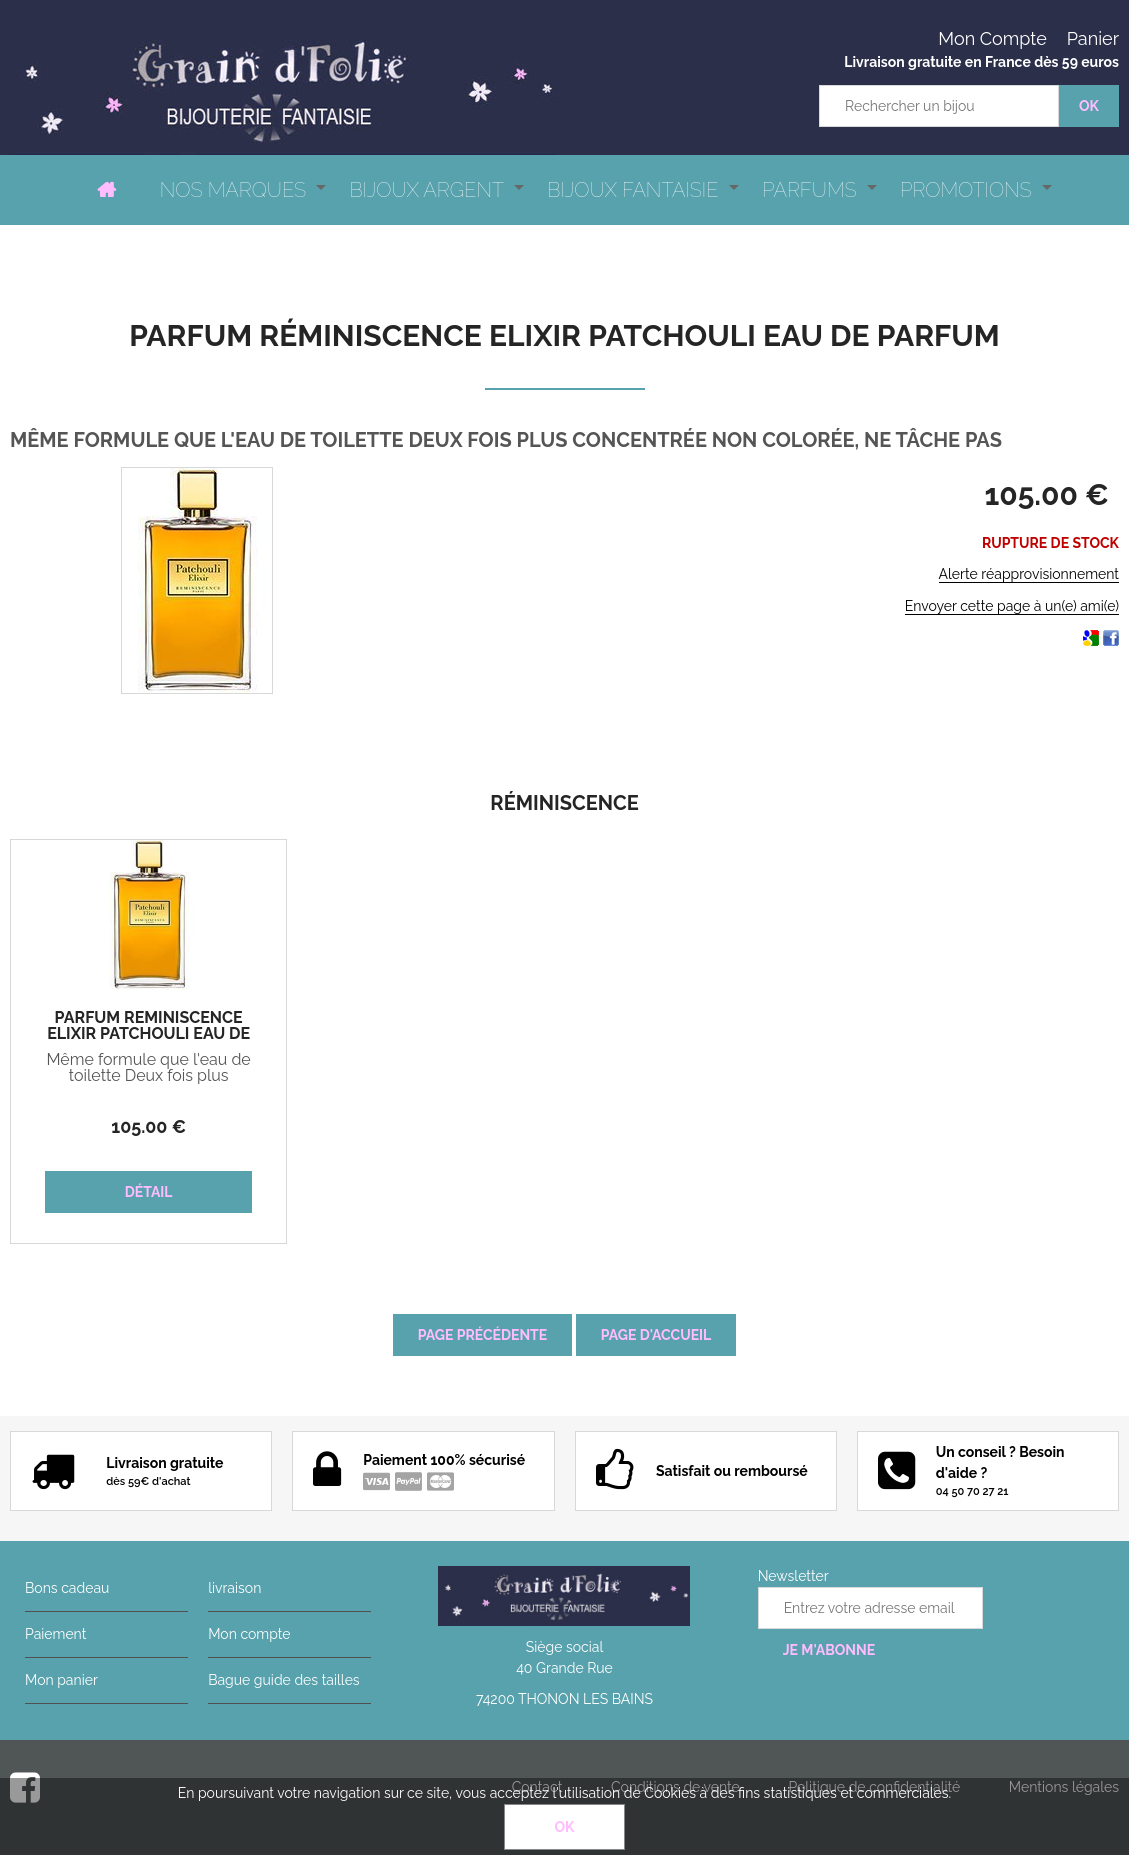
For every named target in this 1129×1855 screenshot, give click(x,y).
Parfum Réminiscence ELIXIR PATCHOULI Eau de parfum (564, 335)
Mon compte (249, 1634)
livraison (234, 1588)
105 (148, 1126)
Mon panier (61, 1680)
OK (565, 1827)
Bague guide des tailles (283, 1680)
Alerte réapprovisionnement (1029, 574)
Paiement (55, 1634)
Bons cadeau (67, 1588)
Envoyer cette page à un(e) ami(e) (1012, 606)
